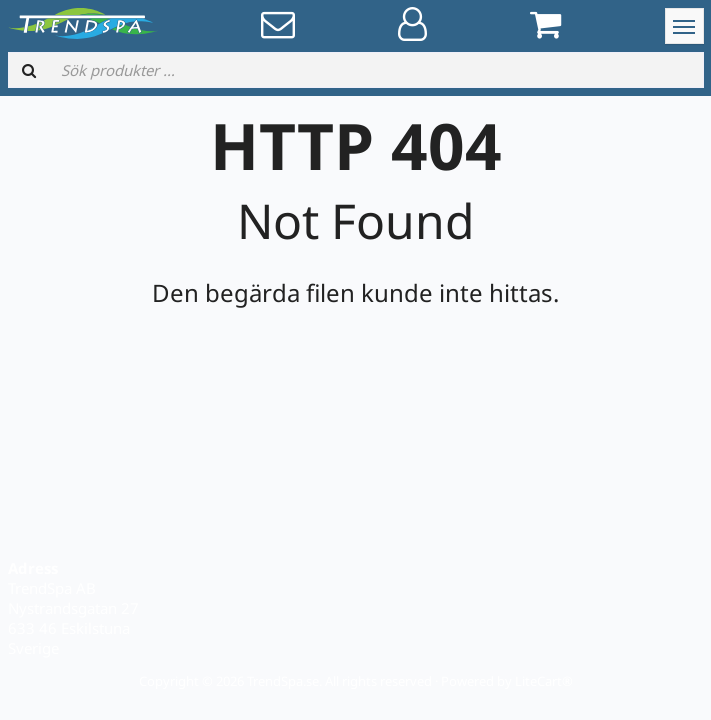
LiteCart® (544, 681)
